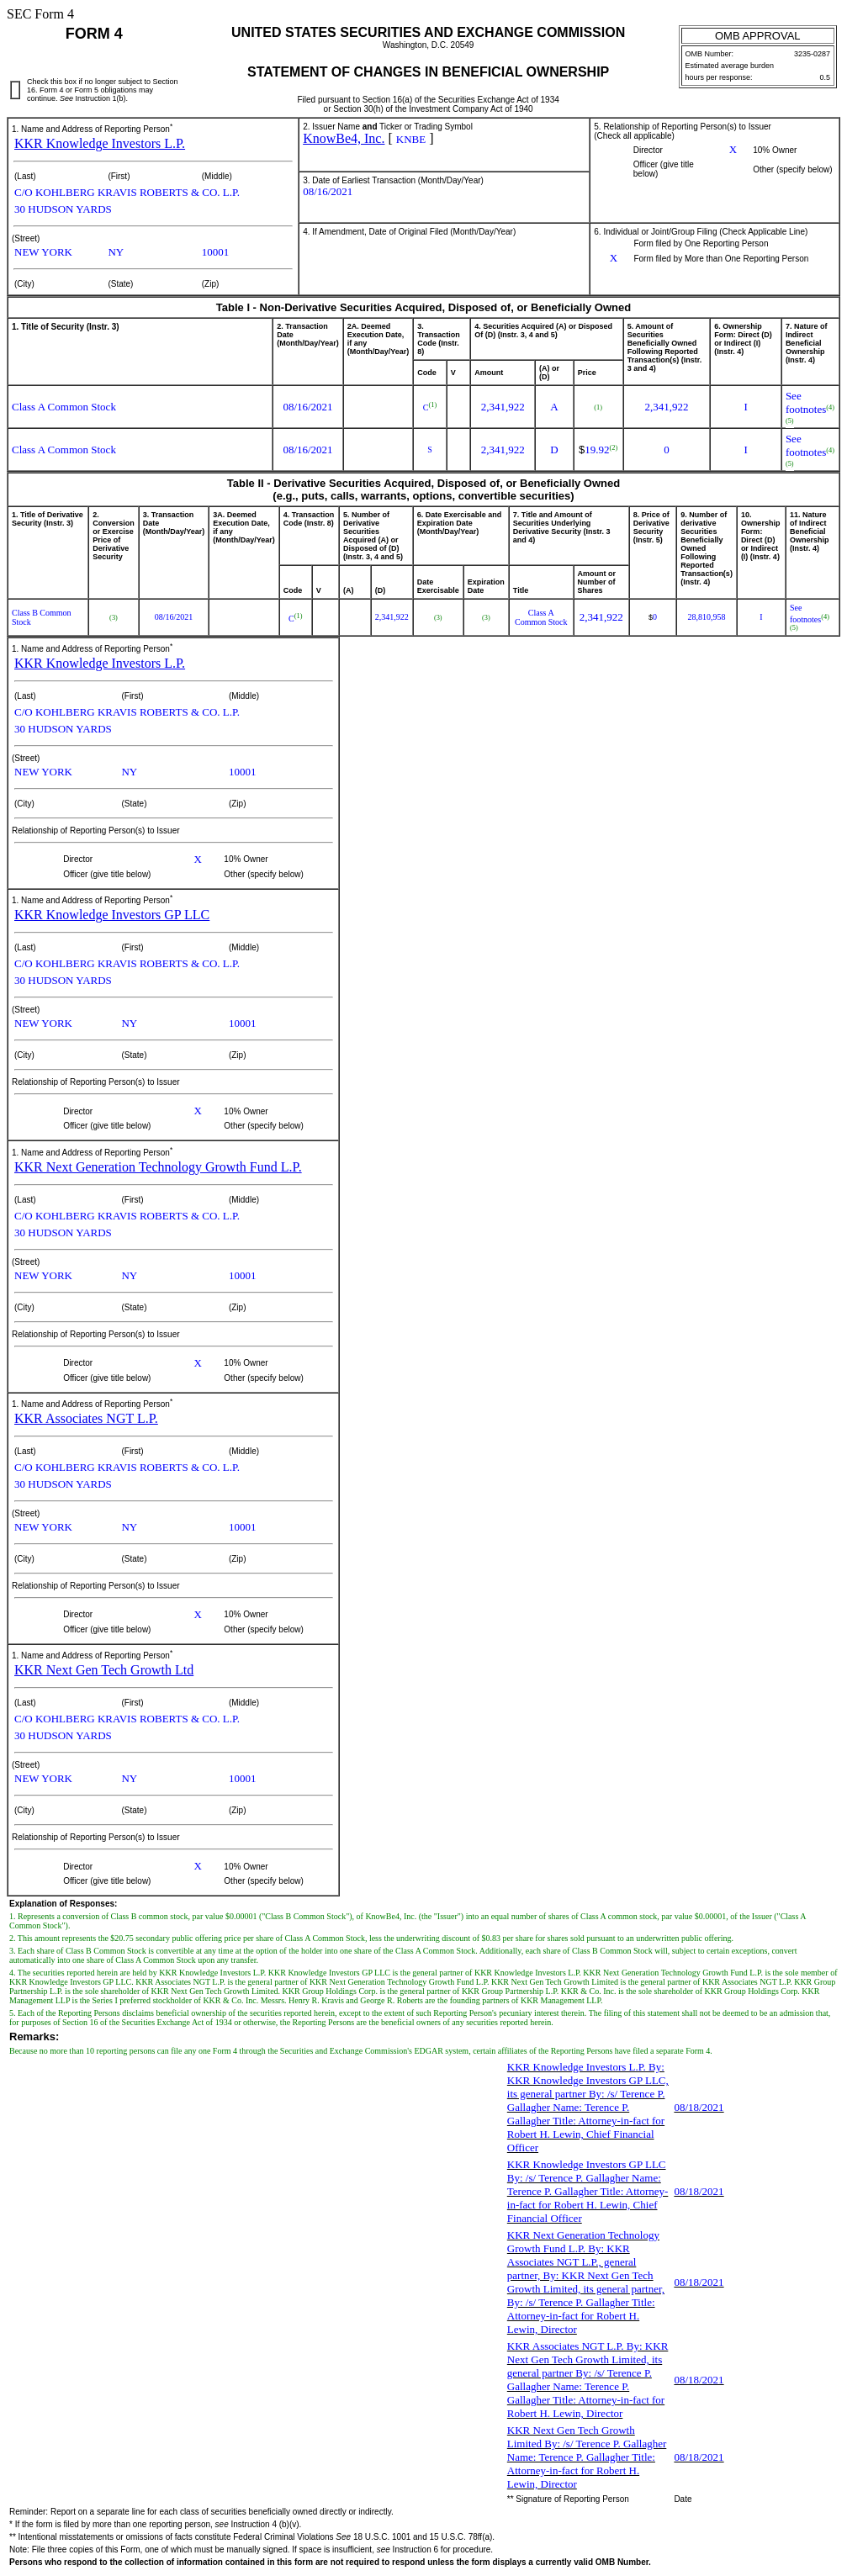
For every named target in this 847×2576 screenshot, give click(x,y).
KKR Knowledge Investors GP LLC (111, 914)
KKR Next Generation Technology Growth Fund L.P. (158, 1167)
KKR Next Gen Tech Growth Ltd (103, 1670)
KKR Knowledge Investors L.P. (99, 143)
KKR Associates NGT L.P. (86, 1418)
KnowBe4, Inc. (343, 138)
